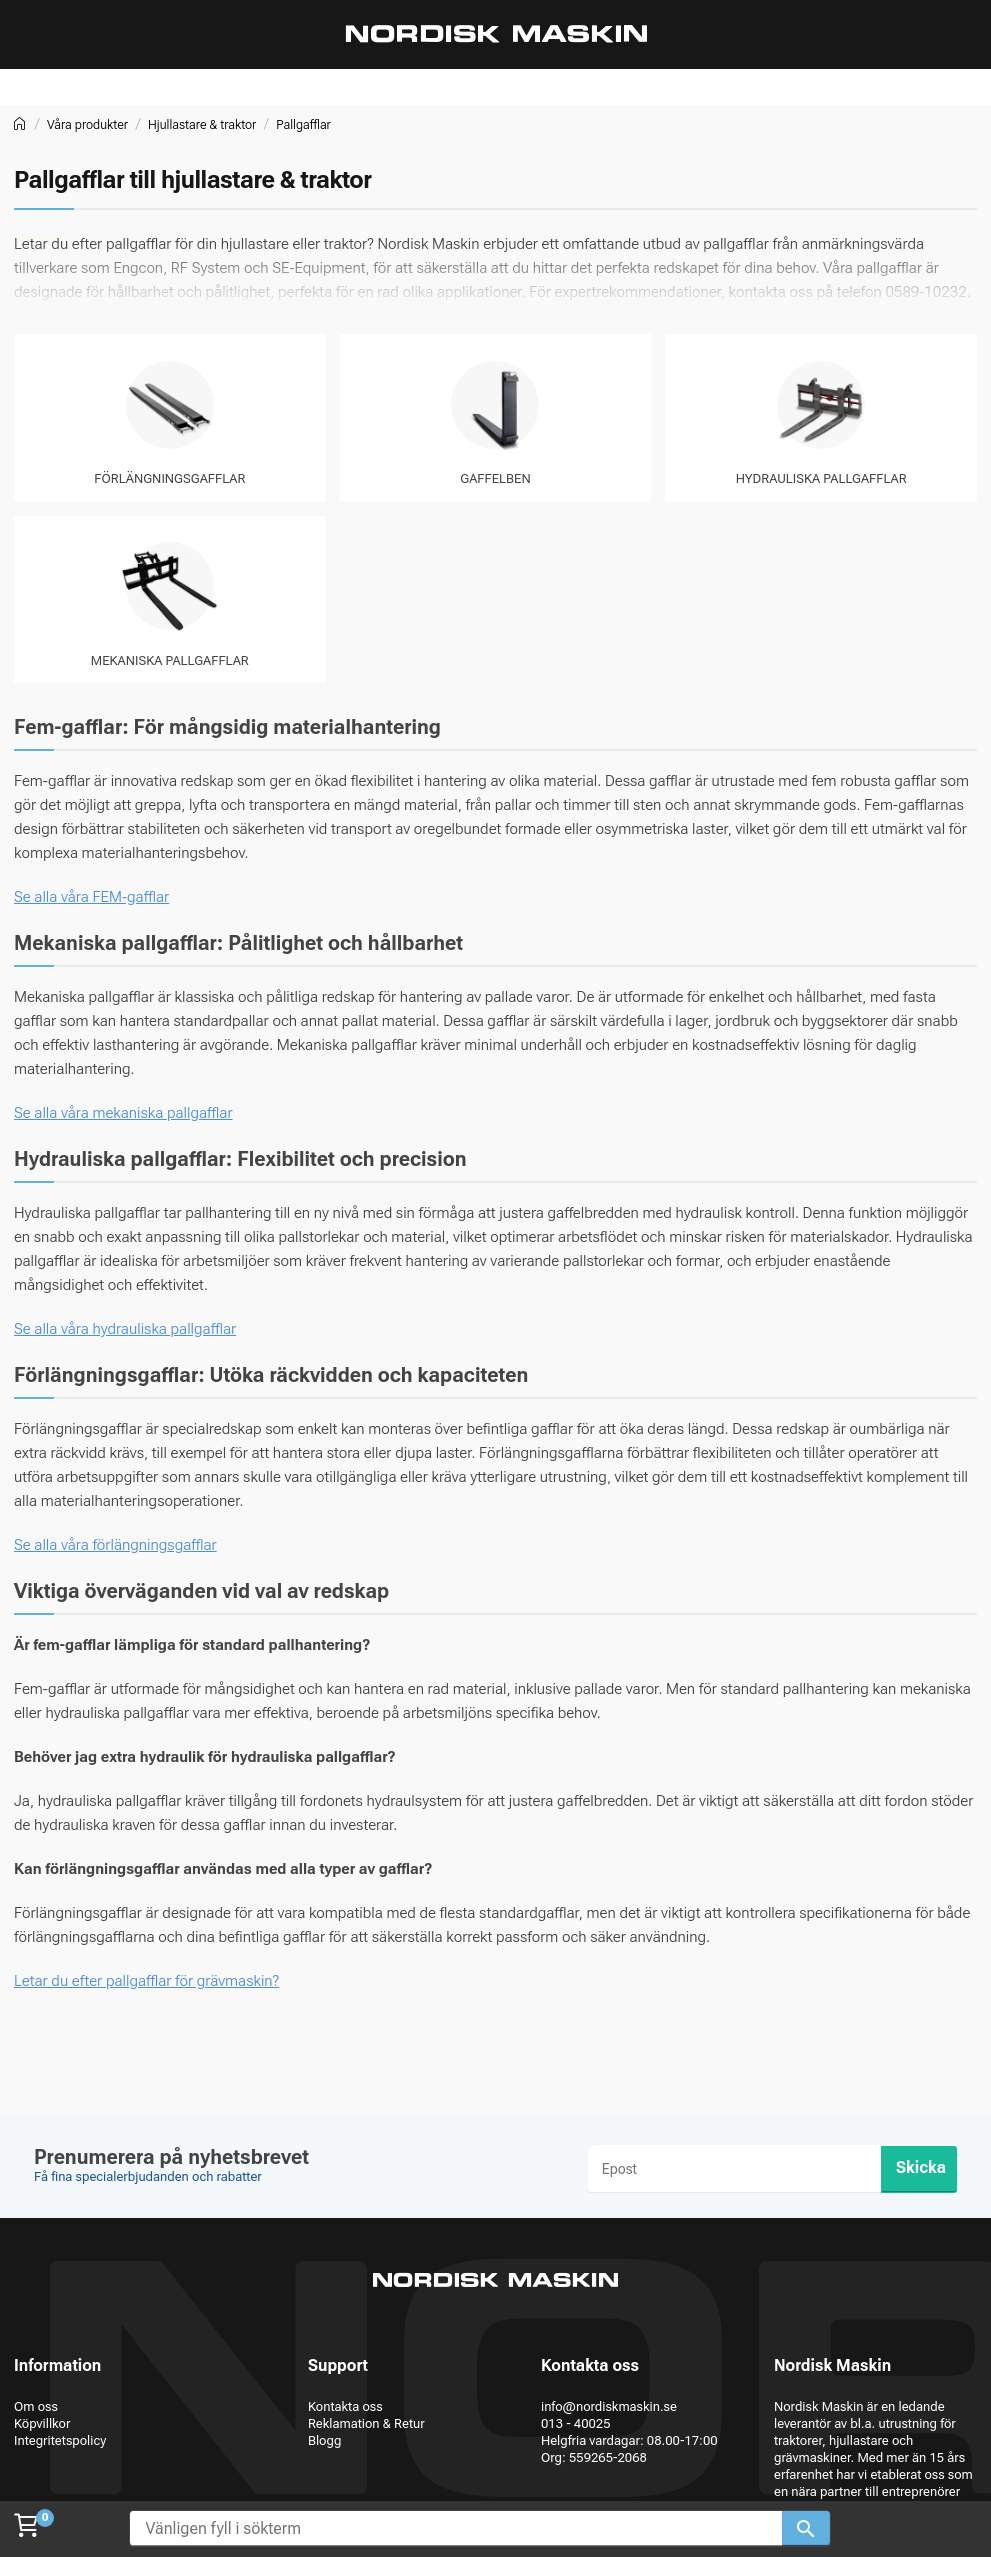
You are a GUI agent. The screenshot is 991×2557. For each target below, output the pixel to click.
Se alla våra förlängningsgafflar (115, 1545)
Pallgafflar (303, 124)
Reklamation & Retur (366, 2423)
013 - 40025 (576, 2423)
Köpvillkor (42, 2423)
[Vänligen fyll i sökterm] (456, 2528)
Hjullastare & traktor (202, 124)
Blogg (324, 2440)
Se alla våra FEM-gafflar (91, 897)
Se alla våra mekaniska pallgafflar (123, 1113)
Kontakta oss (345, 2406)
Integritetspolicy (60, 2440)
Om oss (36, 2406)
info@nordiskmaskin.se (609, 2406)
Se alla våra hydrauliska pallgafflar (125, 1329)
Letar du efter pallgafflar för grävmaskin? (146, 1981)
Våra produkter (87, 124)
